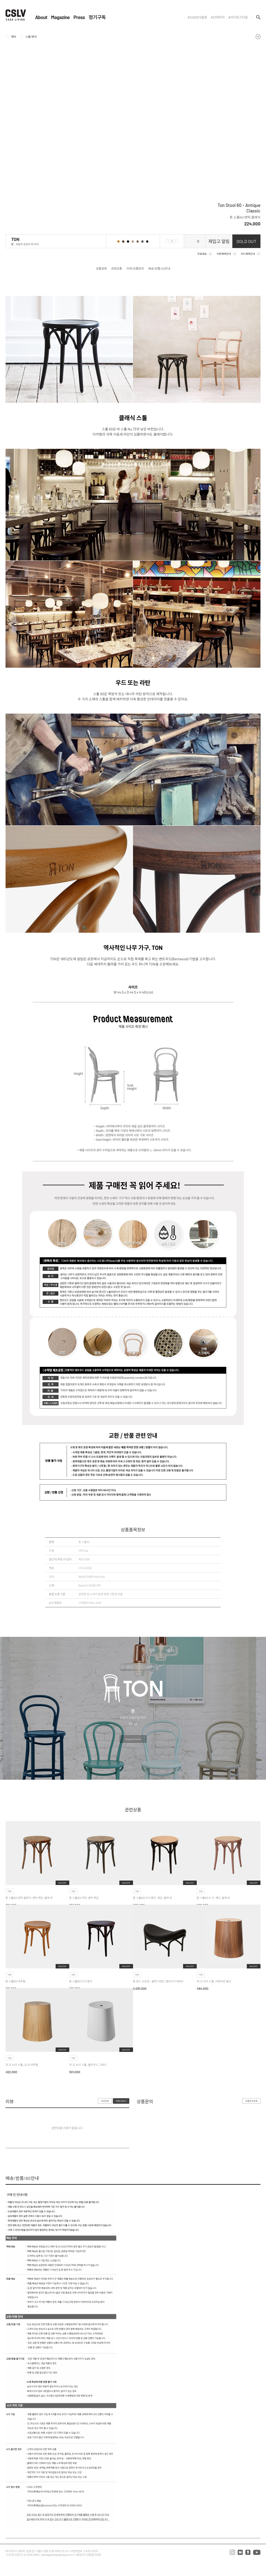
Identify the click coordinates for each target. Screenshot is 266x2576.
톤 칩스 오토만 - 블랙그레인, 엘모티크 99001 (158, 1981)
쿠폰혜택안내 (223, 253)
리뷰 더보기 (121, 2101)
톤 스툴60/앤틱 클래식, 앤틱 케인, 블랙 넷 (29, 1897)
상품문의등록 (251, 2101)
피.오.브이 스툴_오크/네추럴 (22, 2064)
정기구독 (97, 17)
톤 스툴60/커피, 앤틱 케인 (84, 1897)
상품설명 (101, 268)
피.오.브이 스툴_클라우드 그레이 (87, 2064)
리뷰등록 (105, 2101)
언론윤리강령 (93, 2554)
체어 (11, 36)
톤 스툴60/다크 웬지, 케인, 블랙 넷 (152, 1897)
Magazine (60, 17)
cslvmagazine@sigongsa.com (56, 2554)
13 (135, 1724)
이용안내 (79, 2554)
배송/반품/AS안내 (159, 268)
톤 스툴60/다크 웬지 (80, 1981)
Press (79, 17)
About (41, 17)
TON (15, 239)
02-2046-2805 (31, 2554)
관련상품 (116, 268)
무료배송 (202, 253)
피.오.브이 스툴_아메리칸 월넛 (214, 1981)
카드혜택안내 (248, 253)
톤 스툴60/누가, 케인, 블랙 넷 (213, 1897)
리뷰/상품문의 (135, 268)
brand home (133, 1739)
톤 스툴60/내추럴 (15, 1981)
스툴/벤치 (28, 36)
